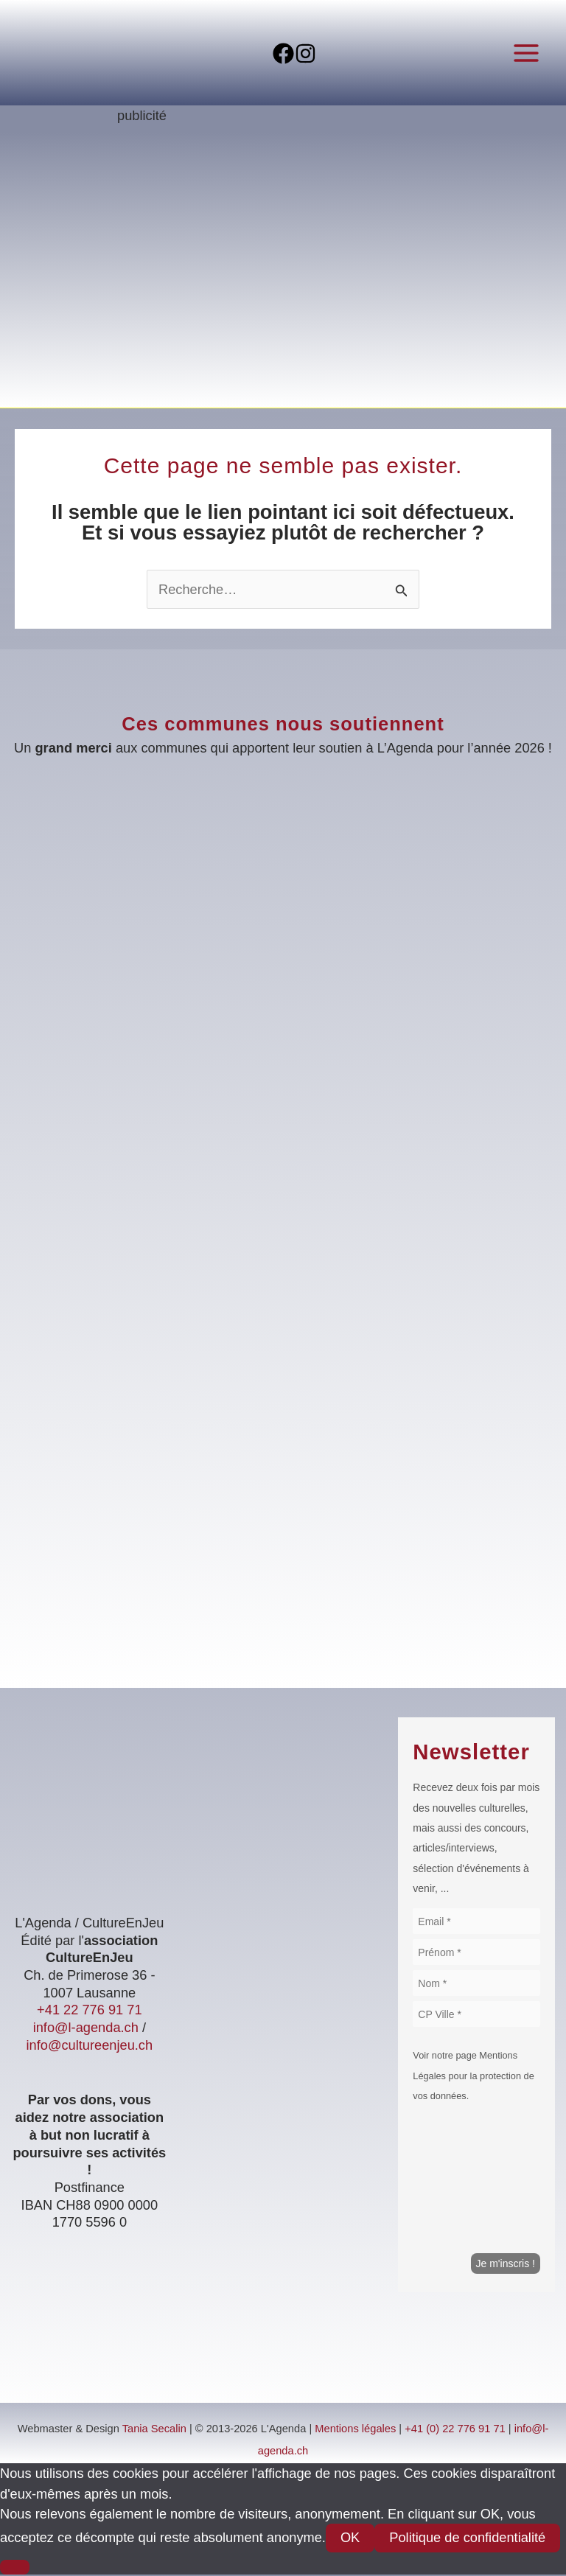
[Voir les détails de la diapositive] (283, 274)
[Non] (14, 2568)
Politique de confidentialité (467, 2539)
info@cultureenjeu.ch (90, 2046)
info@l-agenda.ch (86, 2028)
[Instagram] (317, 54)
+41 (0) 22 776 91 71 (455, 2431)
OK (350, 2539)
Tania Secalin (154, 2431)
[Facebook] (271, 54)
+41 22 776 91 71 (89, 2012)
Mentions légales (355, 2431)
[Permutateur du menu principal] (526, 53)
